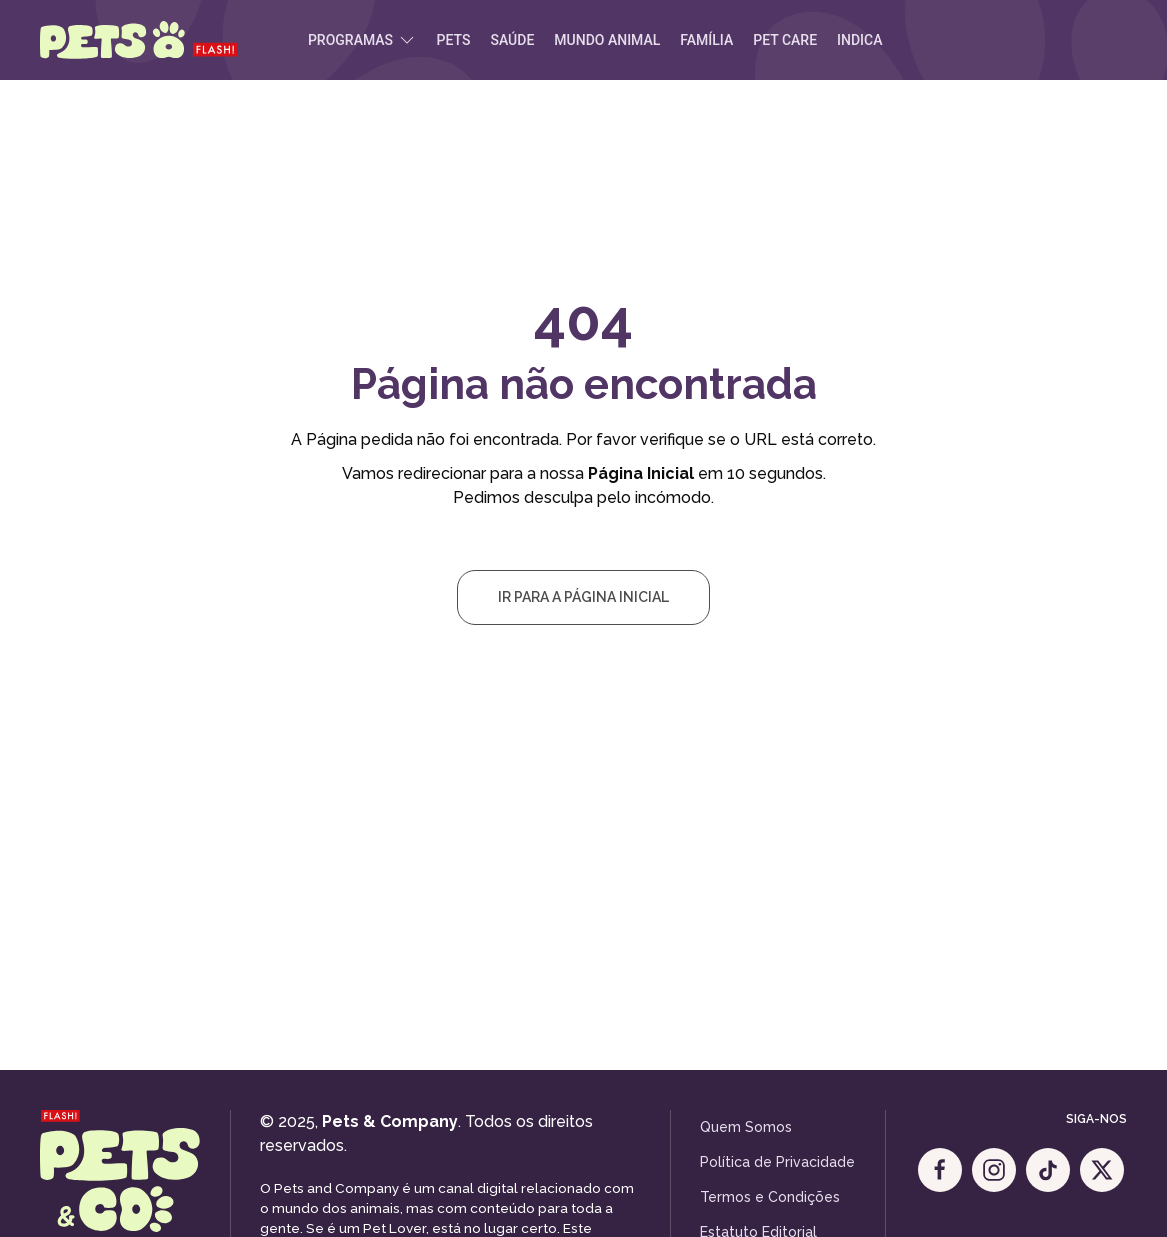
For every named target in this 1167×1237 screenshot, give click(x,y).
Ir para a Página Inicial (583, 597)
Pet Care (785, 40)
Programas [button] (362, 40)
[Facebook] (940, 1170)
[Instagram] (994, 1170)
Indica (859, 40)
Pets (454, 40)
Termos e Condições (770, 1197)
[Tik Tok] (1048, 1170)
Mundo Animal (607, 40)
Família (706, 40)
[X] (1102, 1170)
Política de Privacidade (777, 1162)
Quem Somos (746, 1127)
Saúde (512, 40)
